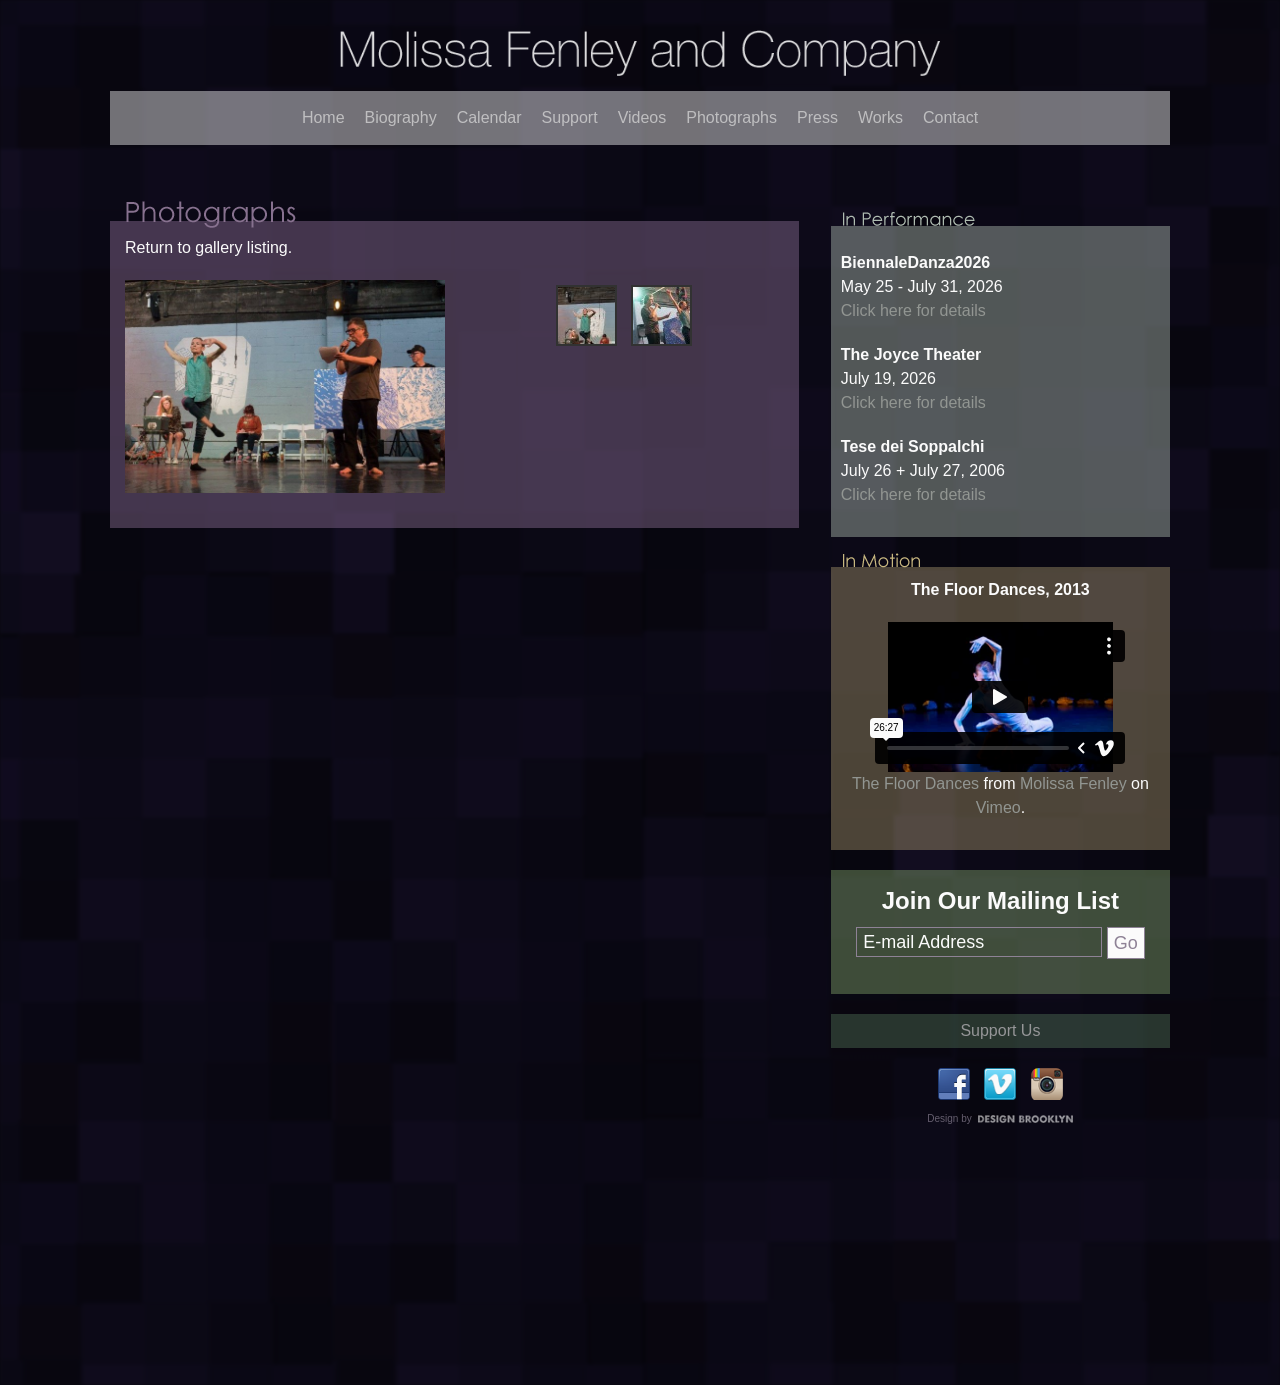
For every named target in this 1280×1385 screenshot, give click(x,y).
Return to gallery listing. (208, 268)
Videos (642, 117)
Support (570, 117)
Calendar (489, 117)
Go (1126, 983)
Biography (401, 117)
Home (323, 117)
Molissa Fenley (1073, 823)
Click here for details (913, 350)
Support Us (1000, 1070)
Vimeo (998, 847)
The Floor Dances (915, 823)
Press (817, 117)
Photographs (731, 117)
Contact (950, 117)
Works (880, 117)
